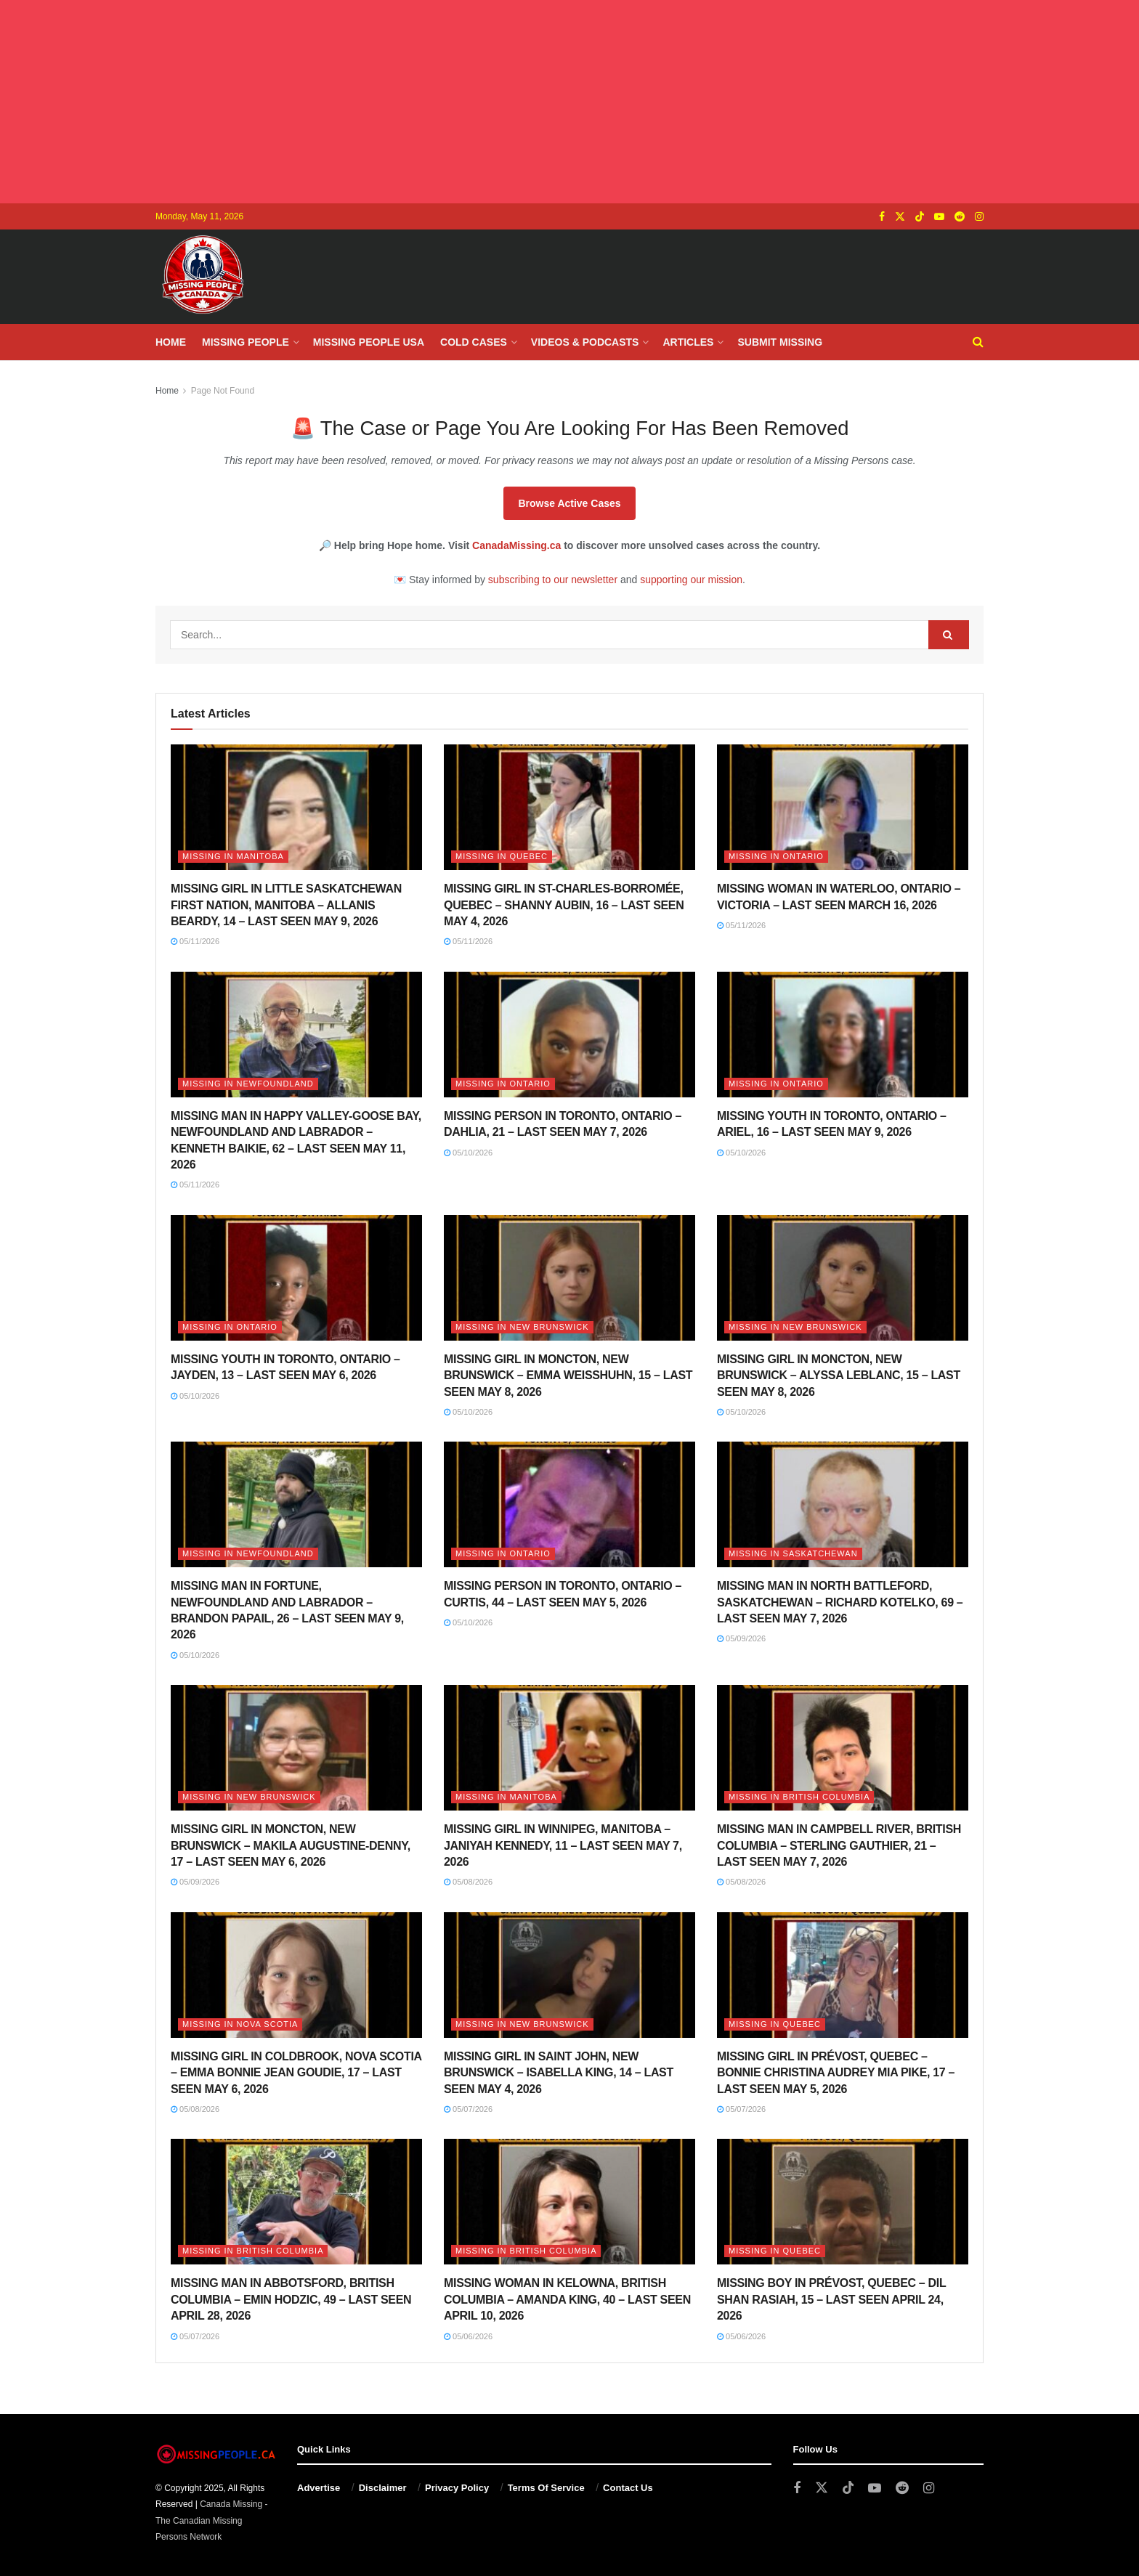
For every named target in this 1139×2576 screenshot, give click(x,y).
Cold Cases (473, 342)
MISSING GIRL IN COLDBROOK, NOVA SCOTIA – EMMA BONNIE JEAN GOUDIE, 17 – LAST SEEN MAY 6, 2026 (296, 2072)
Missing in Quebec (501, 856)
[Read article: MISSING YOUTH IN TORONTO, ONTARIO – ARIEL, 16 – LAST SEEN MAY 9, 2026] (842, 1034)
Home (170, 342)
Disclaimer (383, 2487)
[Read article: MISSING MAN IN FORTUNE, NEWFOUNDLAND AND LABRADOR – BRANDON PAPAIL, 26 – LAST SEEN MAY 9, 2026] (296, 1504)
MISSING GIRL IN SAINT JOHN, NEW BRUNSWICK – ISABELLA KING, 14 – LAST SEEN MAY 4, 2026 (558, 2072)
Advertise (318, 2487)
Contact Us (628, 2487)
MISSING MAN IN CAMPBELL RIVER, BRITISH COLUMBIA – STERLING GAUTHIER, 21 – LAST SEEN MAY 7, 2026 (839, 1845)
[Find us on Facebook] (882, 216)
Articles (687, 342)
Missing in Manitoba (233, 856)
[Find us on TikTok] (919, 217)
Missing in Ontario (776, 856)
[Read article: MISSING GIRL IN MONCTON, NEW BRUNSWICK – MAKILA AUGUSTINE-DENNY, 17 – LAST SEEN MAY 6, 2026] (296, 1748)
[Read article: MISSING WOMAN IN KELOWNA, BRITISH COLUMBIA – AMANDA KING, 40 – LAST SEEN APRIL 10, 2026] (569, 2201)
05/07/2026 (468, 2109)
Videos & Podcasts (585, 342)
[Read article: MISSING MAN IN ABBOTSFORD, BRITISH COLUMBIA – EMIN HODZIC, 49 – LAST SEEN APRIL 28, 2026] (296, 2201)
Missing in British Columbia (799, 1796)
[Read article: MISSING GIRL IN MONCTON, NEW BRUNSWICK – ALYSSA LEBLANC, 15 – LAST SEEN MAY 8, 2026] (842, 1278)
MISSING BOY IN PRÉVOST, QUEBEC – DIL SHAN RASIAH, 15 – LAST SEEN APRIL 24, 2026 (831, 2299)
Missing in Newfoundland (248, 1083)
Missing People (245, 342)
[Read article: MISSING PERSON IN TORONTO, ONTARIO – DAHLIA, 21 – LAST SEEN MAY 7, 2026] (569, 1034)
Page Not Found (222, 391)
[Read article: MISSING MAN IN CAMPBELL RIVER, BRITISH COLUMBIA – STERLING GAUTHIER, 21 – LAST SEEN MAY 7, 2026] (842, 1748)
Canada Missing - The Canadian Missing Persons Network (211, 2520)
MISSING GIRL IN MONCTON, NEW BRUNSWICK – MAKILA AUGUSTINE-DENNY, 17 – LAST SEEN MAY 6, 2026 (290, 1845)
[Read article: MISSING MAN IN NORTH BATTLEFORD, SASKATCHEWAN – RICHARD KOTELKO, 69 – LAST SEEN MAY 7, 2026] (842, 1504)
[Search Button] (978, 342)
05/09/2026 (741, 1638)
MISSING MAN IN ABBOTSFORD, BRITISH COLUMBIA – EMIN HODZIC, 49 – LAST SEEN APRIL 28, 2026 (291, 2299)
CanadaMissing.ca (516, 545)
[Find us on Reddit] (959, 216)
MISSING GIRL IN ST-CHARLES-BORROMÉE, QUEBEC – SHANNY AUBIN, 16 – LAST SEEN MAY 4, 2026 (564, 904)
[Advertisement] (569, 101)
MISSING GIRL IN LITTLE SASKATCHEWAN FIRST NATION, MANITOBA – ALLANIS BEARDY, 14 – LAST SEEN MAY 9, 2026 (286, 904)
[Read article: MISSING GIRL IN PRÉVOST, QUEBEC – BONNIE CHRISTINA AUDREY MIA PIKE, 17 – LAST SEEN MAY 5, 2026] (842, 1975)
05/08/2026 (468, 1881)
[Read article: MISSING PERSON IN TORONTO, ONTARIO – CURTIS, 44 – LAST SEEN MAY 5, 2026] (569, 1504)
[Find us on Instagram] (979, 216)
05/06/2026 (468, 2336)
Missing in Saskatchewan (793, 1553)
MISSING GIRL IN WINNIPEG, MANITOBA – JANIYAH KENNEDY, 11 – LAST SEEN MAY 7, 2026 (563, 1845)
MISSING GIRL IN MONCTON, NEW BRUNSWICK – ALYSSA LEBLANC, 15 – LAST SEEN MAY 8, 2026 (838, 1375)
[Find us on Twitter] (900, 216)
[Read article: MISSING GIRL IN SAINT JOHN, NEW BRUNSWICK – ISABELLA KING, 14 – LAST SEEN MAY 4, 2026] (569, 1975)
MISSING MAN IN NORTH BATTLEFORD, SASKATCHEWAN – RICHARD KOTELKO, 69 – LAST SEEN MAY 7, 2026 (839, 1602)
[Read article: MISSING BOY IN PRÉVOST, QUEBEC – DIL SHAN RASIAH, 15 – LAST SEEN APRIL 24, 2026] (842, 2201)
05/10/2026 (468, 1152)
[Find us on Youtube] (939, 216)
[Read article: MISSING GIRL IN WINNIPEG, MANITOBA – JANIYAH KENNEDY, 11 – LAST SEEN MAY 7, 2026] (569, 1748)
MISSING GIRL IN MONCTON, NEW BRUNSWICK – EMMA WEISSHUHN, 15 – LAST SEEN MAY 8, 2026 (568, 1375)
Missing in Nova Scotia (240, 2024)
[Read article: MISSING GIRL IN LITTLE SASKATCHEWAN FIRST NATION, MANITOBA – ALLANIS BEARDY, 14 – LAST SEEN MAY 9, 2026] (296, 807)
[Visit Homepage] (202, 276)
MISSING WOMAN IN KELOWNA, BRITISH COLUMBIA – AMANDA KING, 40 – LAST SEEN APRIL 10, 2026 (567, 2299)
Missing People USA (368, 342)
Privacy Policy (457, 2487)
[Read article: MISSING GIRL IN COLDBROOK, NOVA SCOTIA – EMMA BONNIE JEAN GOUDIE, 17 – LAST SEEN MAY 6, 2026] (296, 1975)
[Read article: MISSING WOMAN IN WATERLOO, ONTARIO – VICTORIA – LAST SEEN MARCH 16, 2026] (842, 807)
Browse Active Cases (569, 503)
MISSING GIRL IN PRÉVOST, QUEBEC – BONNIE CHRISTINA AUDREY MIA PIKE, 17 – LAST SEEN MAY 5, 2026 (835, 2072)
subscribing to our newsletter (552, 579)
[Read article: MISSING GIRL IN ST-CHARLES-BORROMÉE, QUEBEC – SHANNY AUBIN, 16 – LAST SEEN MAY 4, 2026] (569, 807)
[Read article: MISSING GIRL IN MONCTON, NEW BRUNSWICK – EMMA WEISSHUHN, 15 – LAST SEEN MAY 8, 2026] (569, 1278)
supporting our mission (691, 579)
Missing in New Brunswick (522, 1326)
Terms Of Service (546, 2487)
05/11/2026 (195, 941)
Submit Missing (779, 342)
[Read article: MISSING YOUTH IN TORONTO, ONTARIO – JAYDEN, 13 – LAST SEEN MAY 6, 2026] (296, 1278)
